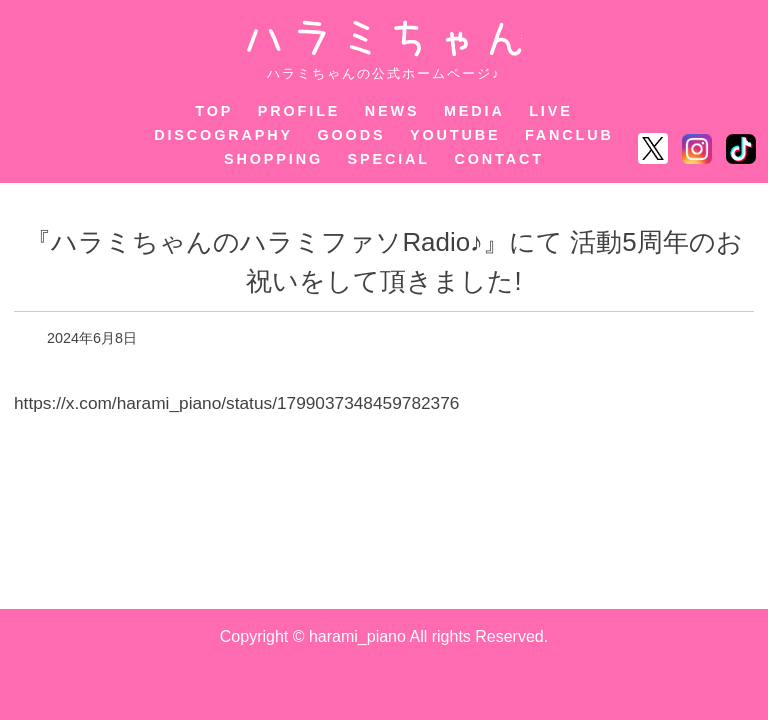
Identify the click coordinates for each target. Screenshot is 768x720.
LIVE (551, 111)
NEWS (392, 111)
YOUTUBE (455, 135)
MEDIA (474, 111)
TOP (214, 111)
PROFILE (299, 111)
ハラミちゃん (384, 38)
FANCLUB (569, 135)
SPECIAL (389, 159)
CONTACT (499, 159)
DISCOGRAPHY (223, 135)
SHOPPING (273, 159)
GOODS (351, 135)
